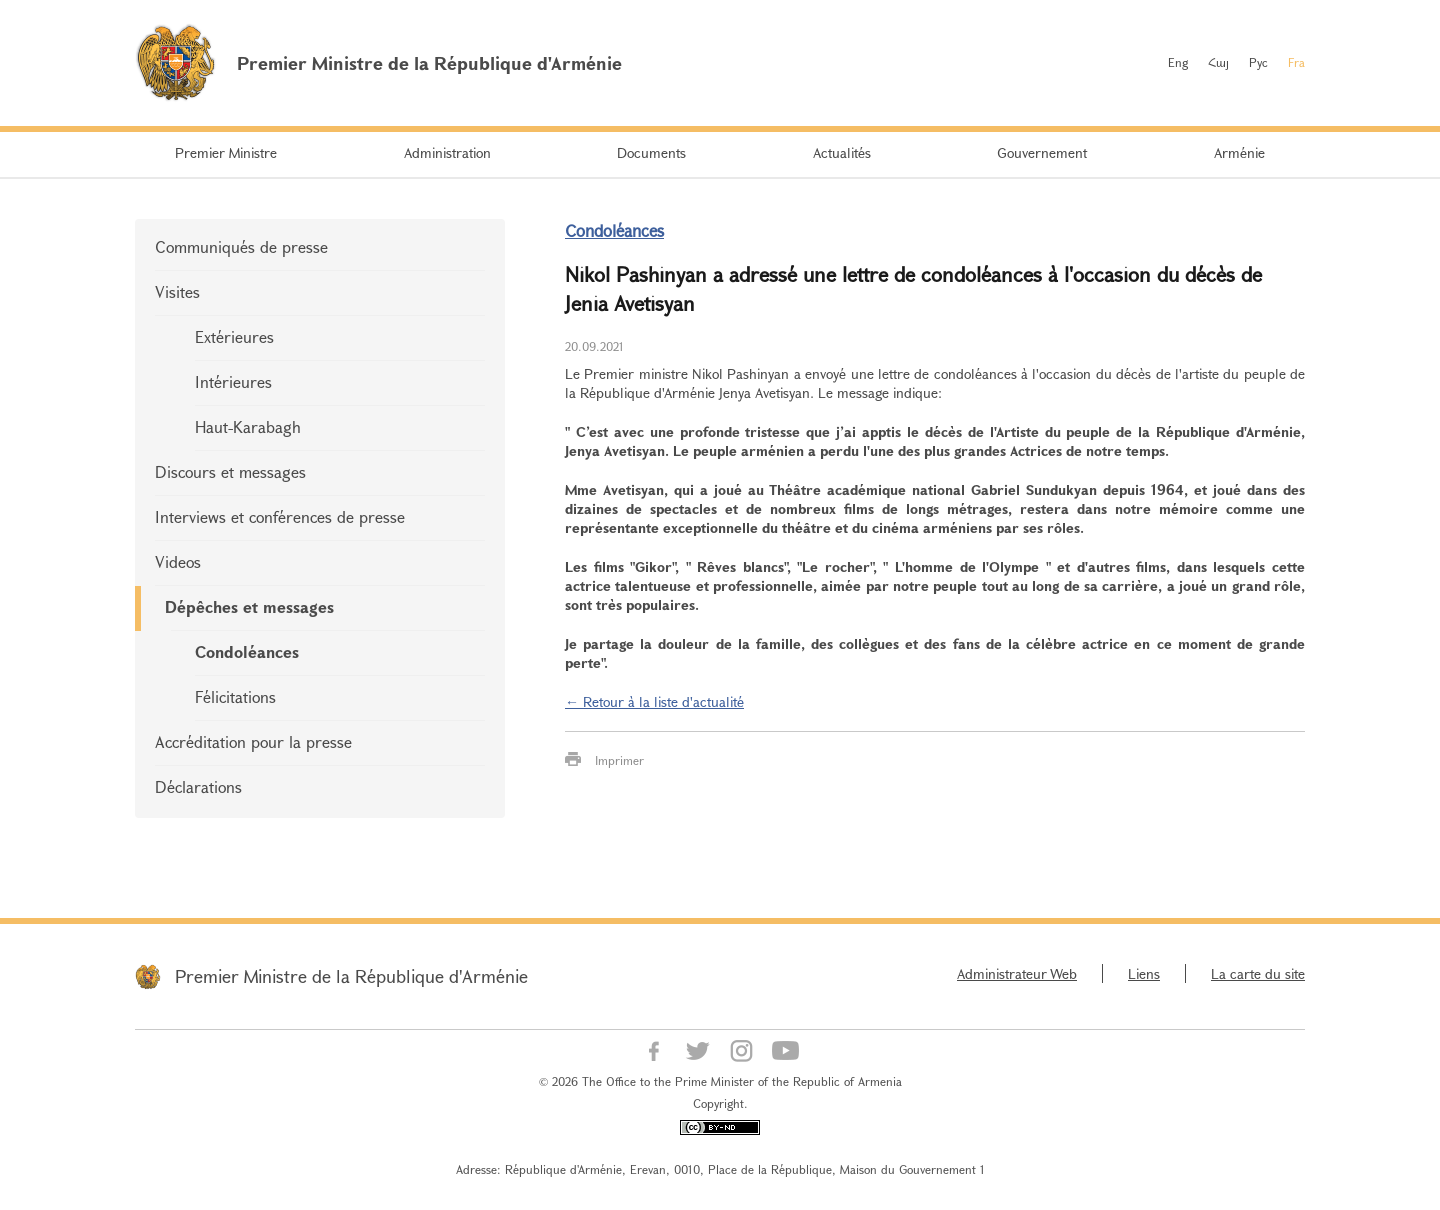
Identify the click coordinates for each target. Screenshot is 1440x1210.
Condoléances (247, 651)
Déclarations (198, 786)
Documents (651, 152)
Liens (1144, 973)
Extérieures (234, 336)
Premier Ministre (226, 152)
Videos (178, 561)
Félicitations (235, 696)
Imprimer (619, 760)
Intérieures (233, 381)
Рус (1258, 62)
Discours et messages (230, 471)
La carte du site (1258, 973)
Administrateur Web (1017, 973)
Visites (177, 291)
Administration (447, 152)
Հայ (1218, 62)
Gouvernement (1042, 152)
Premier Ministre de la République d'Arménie (351, 976)
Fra (1296, 62)
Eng (1178, 62)
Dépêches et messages (249, 606)
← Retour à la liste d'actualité (654, 701)
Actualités (842, 152)
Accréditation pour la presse (253, 741)
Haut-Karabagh (248, 426)
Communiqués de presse (241, 246)
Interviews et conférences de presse (280, 516)
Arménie (1239, 152)
